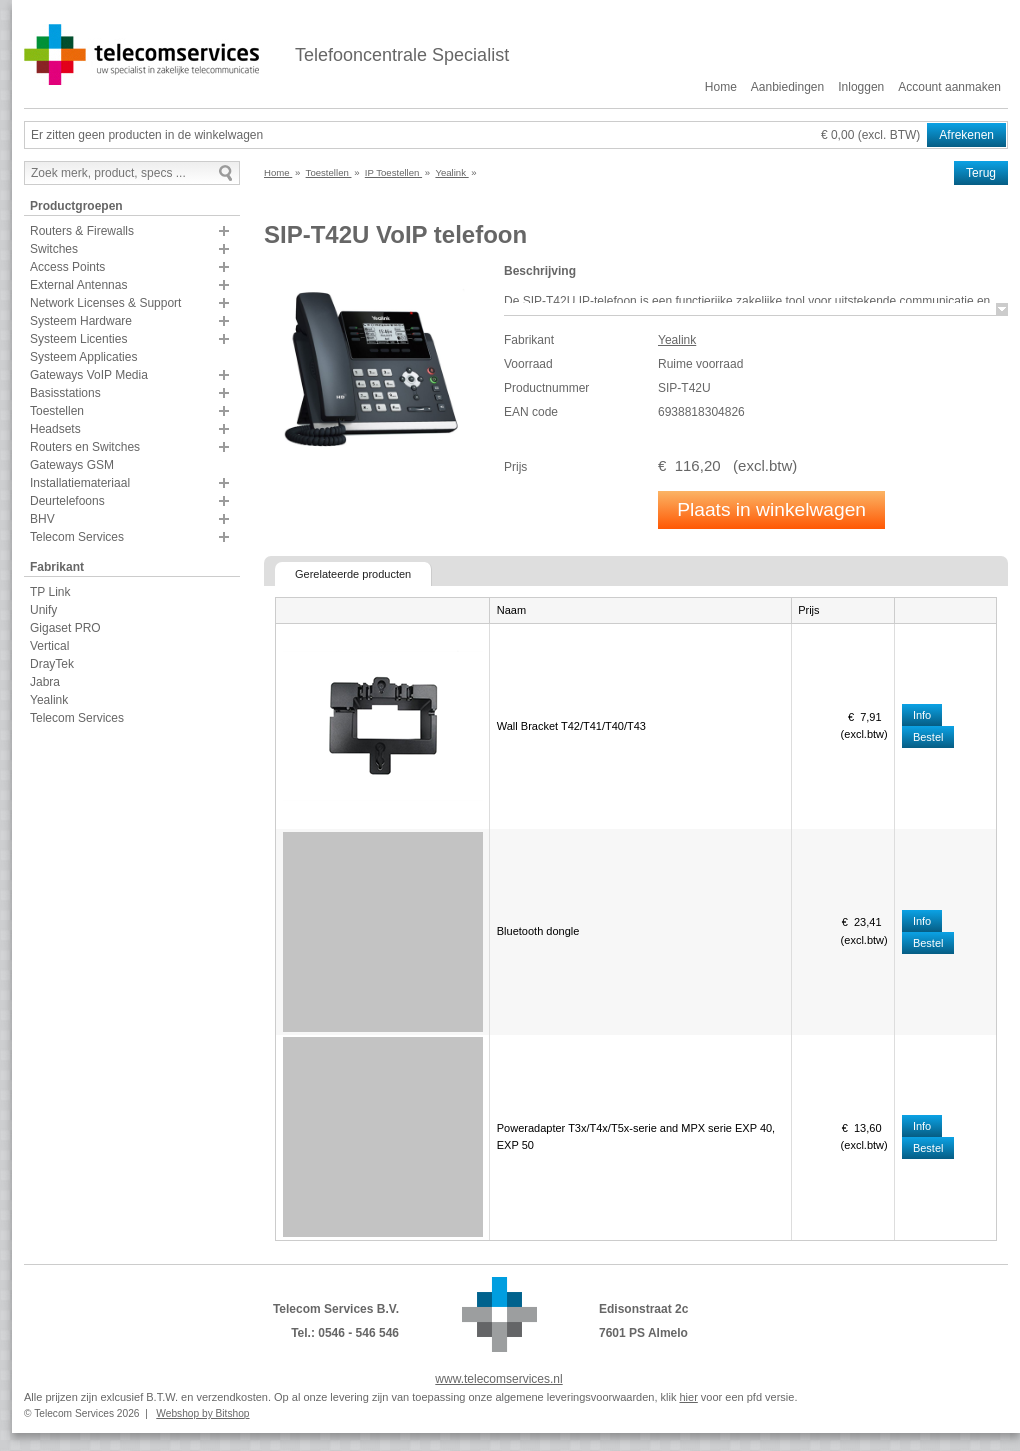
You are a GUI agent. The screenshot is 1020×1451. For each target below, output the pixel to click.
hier (688, 1397)
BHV (42, 519)
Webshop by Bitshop (202, 1413)
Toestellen (57, 411)
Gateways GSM (72, 465)
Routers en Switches (85, 447)
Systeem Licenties (78, 339)
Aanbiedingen (787, 87)
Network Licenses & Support (105, 303)
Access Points (67, 267)
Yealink (49, 700)
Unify (43, 610)
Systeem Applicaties (83, 357)
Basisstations (65, 393)
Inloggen (861, 87)
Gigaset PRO (65, 628)
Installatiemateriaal (80, 483)
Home (721, 87)
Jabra (45, 682)
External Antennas (78, 285)
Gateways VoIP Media (89, 375)
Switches (54, 249)
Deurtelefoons (67, 501)
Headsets (55, 429)
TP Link (50, 592)
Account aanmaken (949, 87)
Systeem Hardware (81, 321)
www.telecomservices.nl (498, 1379)
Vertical (49, 646)
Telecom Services (77, 537)
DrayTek (52, 664)
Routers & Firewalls (82, 231)
